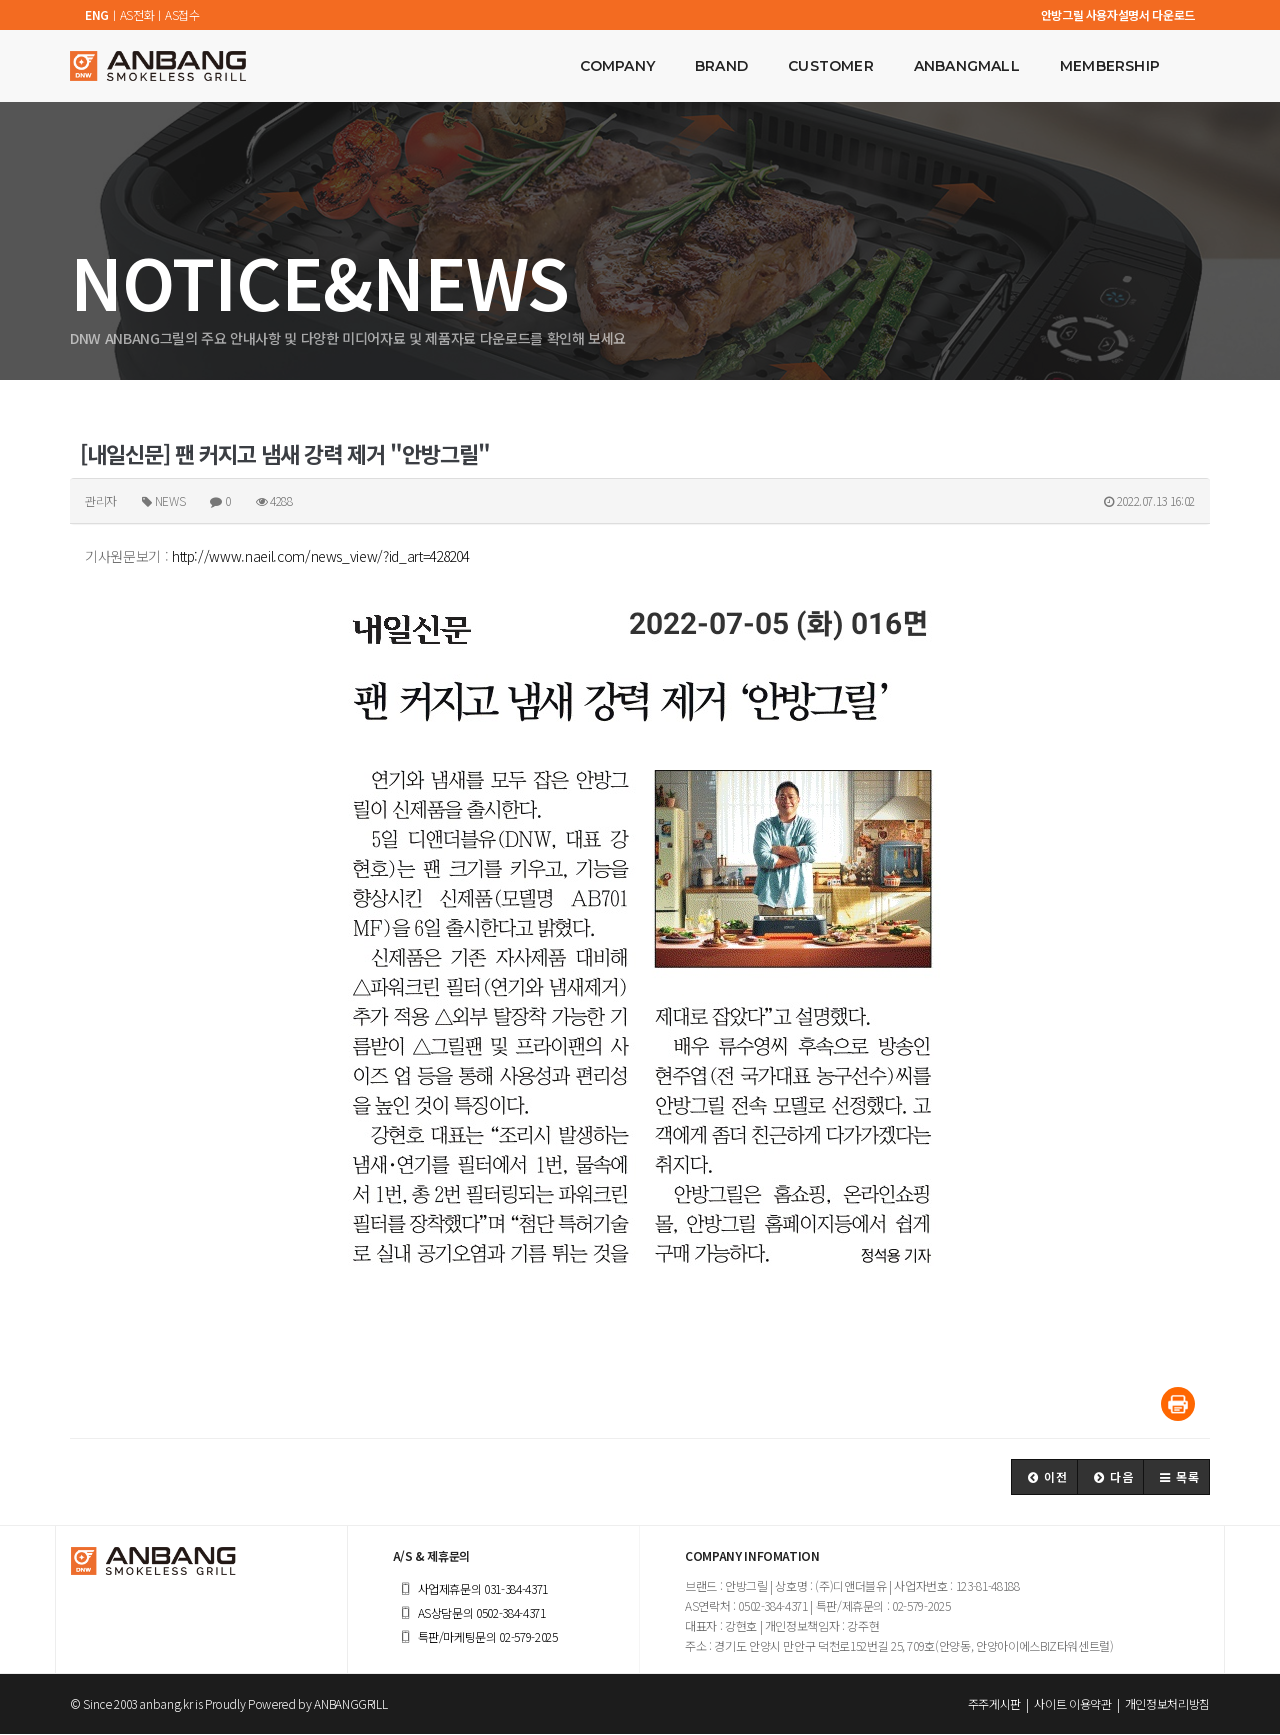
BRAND (721, 66)
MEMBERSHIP (1110, 66)
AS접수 (182, 14)
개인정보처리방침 (1167, 1704)
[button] (1044, 1478)
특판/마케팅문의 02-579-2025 (475, 1637)
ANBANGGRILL (350, 1704)
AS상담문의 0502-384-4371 (469, 1613)
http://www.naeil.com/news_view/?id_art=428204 (320, 556)
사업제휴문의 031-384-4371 (470, 1589)
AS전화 (137, 14)
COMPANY (617, 66)
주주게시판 (994, 1704)
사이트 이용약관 (1072, 1704)
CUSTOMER (831, 66)
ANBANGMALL (967, 66)
